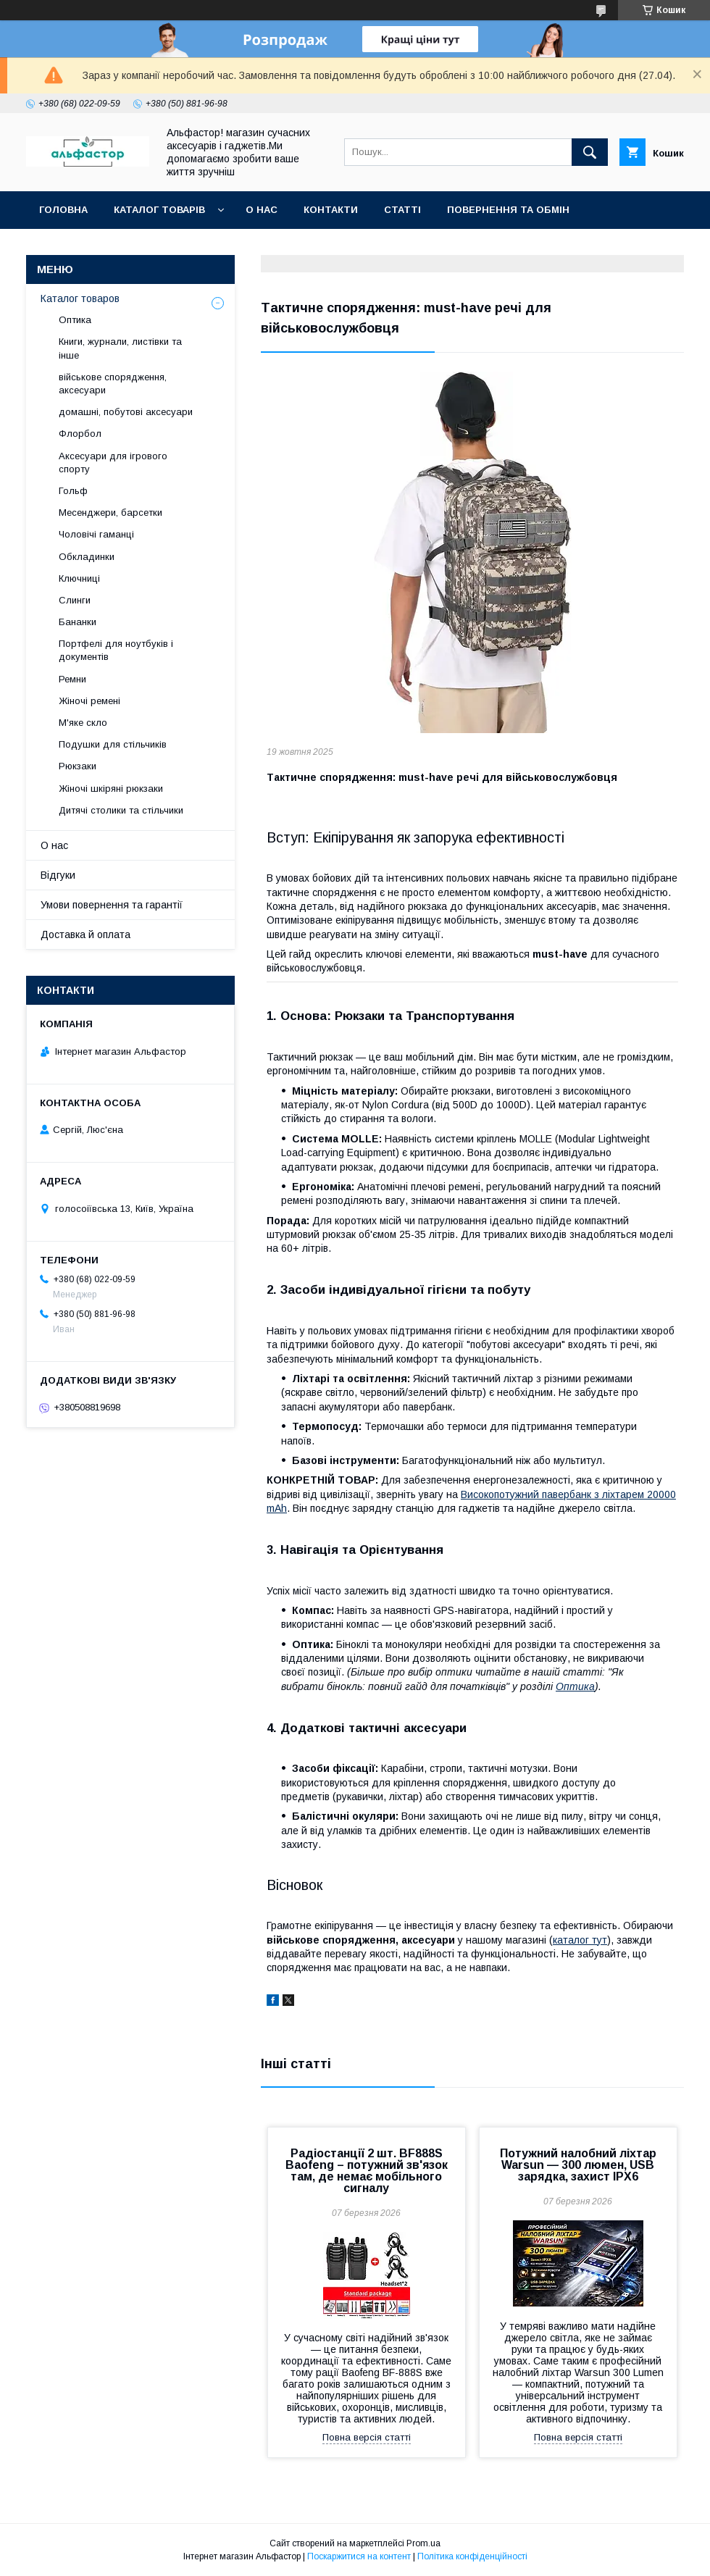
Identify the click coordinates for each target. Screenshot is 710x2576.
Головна (63, 209)
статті (402, 209)
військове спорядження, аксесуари (113, 384)
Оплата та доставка (96, 247)
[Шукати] (590, 152)
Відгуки (58, 875)
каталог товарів (159, 209)
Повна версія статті (366, 2437)
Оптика (575, 1686)
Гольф (73, 490)
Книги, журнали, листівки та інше (120, 348)
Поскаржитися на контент (359, 2556)
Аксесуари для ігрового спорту (113, 462)
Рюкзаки (77, 766)
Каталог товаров (80, 298)
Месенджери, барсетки (110, 512)
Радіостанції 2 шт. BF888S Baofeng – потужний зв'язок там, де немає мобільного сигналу (366, 2170)
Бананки (77, 621)
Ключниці (79, 578)
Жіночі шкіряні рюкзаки (111, 788)
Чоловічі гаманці (96, 534)
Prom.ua (423, 2543)
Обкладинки (86, 556)
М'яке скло (83, 722)
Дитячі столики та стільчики (121, 810)
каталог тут (580, 1940)
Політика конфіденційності (472, 2556)
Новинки (205, 247)
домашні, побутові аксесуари (126, 411)
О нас (261, 209)
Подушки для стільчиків (113, 744)
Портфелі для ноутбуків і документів (116, 650)
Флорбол (80, 433)
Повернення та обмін (508, 209)
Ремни (72, 679)
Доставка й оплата (85, 934)
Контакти (331, 209)
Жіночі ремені (89, 700)
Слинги (75, 600)
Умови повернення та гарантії (112, 905)
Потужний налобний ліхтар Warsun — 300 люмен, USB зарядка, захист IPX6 (578, 2165)
